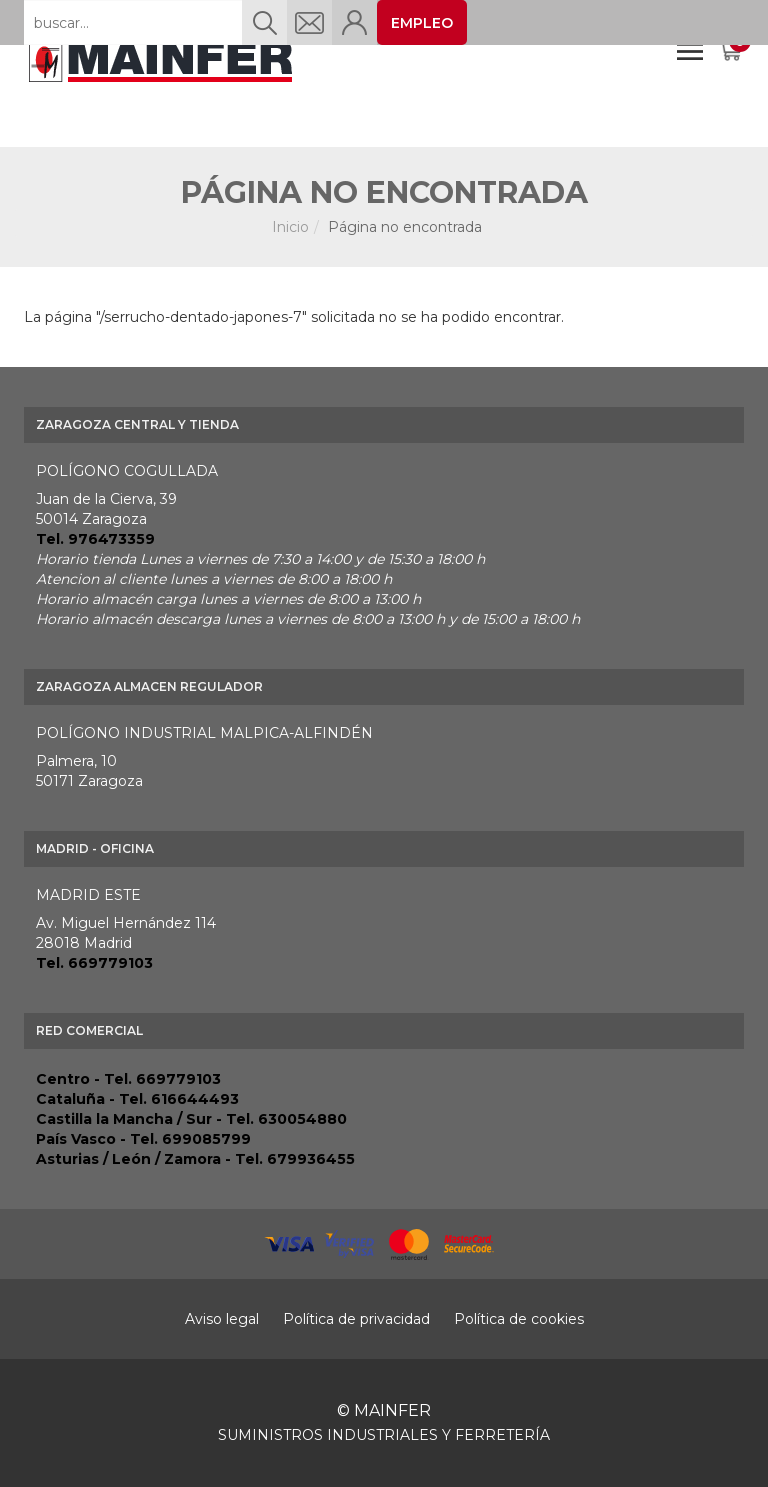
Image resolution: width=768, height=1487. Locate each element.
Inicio (290, 227)
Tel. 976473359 (95, 539)
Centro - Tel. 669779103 (128, 1079)
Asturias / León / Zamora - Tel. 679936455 (195, 1159)
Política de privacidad (356, 1319)
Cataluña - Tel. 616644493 (137, 1099)
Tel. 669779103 (94, 963)
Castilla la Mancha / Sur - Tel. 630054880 (191, 1119)
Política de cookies (519, 1319)
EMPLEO (422, 23)
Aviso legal (222, 1319)
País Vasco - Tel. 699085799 (143, 1139)
